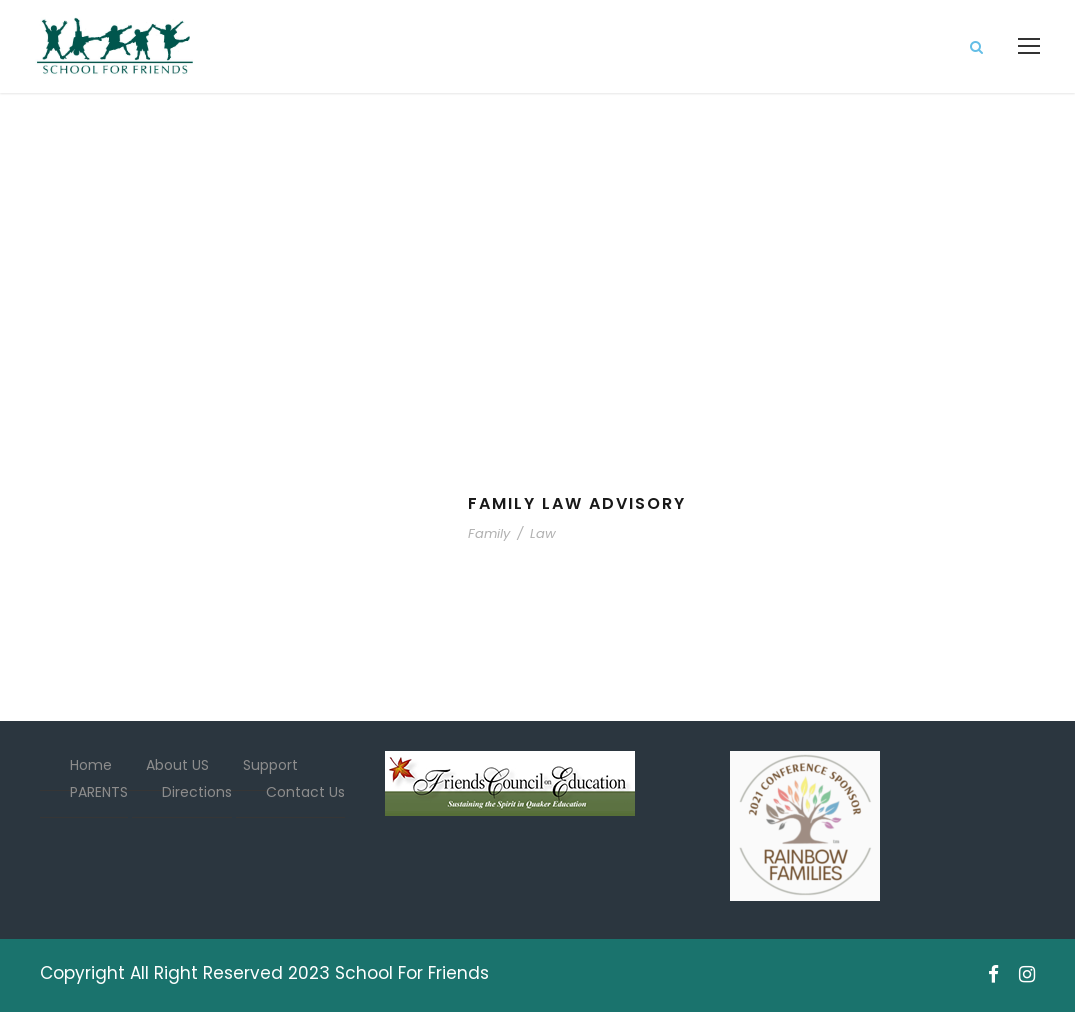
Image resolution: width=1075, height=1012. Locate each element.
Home (91, 765)
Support (270, 765)
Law (543, 533)
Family (489, 533)
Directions (197, 792)
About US (177, 765)
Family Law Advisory (577, 503)
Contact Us (305, 792)
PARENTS (99, 792)
